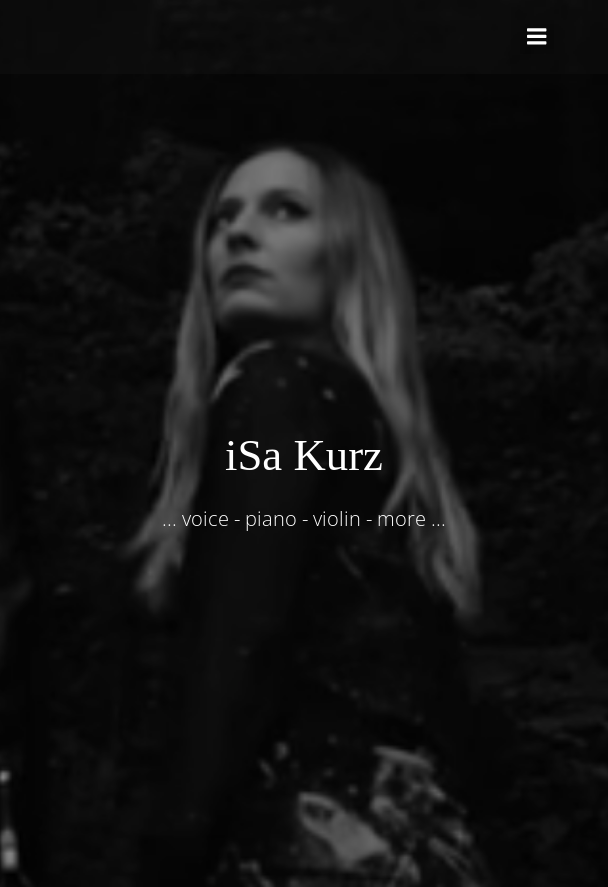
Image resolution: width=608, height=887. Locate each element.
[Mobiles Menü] (537, 37)
